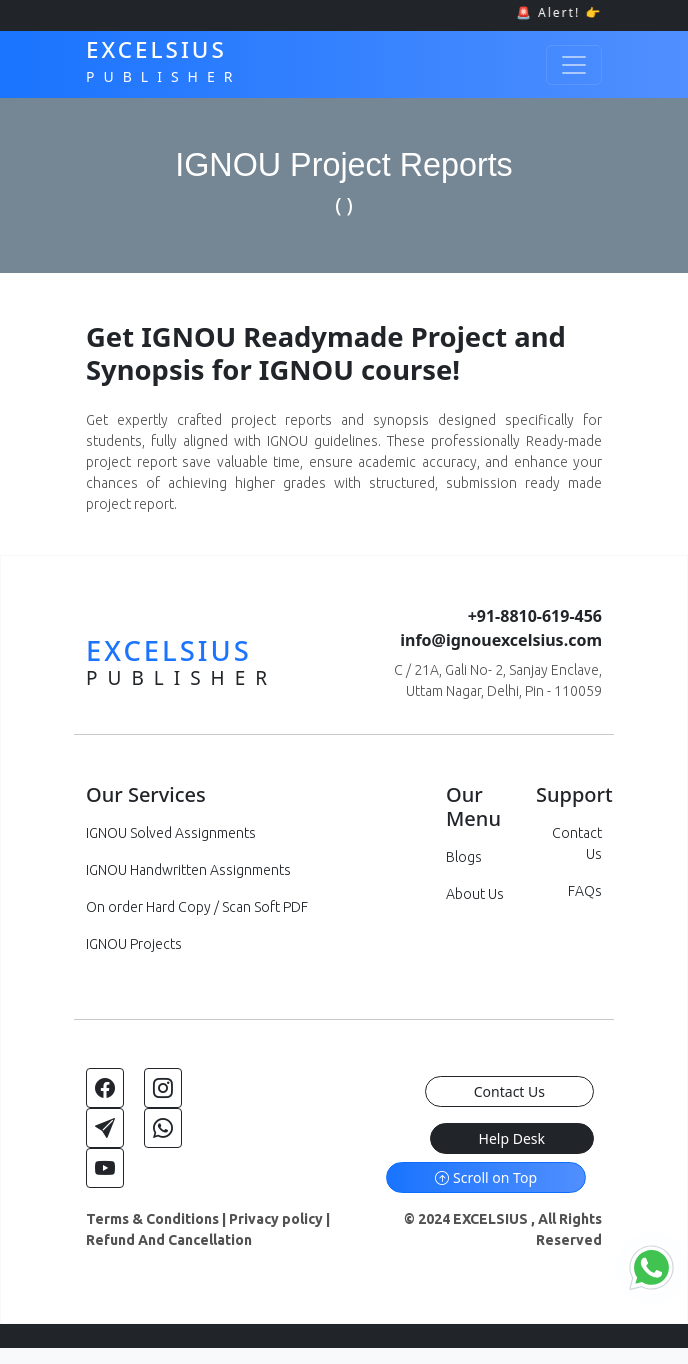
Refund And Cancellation (169, 1240)
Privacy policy (276, 1219)
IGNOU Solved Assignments (171, 833)
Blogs (464, 857)
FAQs (585, 891)
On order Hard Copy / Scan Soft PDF (197, 907)
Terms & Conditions (152, 1219)
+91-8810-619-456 (535, 616)
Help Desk (512, 1138)
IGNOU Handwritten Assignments (188, 870)
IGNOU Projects (134, 944)
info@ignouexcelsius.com (501, 640)
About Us (475, 894)
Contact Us (509, 1091)
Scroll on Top (486, 1177)
